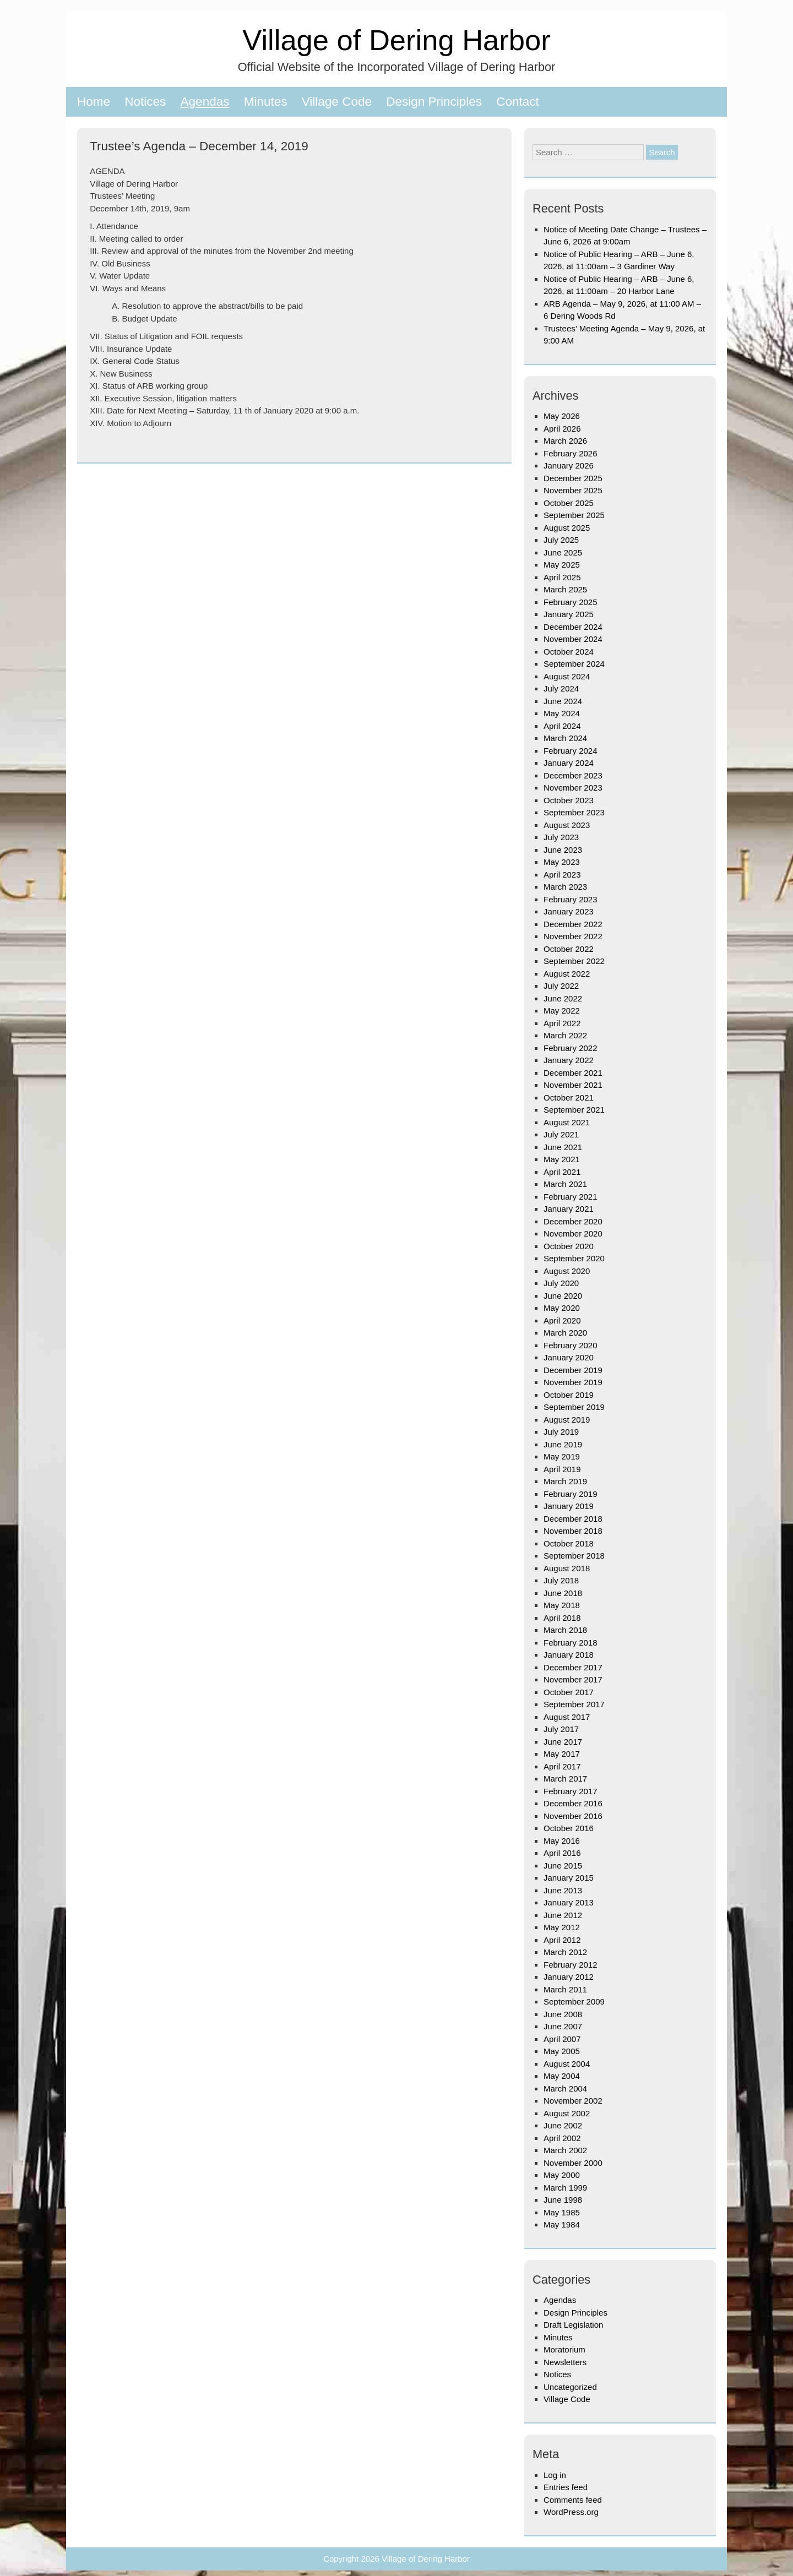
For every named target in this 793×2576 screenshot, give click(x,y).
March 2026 (565, 440)
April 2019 (562, 1469)
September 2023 (574, 812)
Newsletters (565, 2362)
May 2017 (562, 1753)
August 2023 (567, 825)
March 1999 (565, 2187)
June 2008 (563, 2014)
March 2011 (565, 1989)
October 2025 (569, 503)
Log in (555, 2475)
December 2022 (573, 924)
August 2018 (567, 1568)
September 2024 (574, 663)
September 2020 (574, 1258)
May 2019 (562, 1456)
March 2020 (565, 1332)
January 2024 (569, 762)
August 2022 (567, 973)
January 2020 (569, 1357)
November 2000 (573, 2162)
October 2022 (569, 949)
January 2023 (569, 911)
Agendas (205, 101)
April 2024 (562, 726)
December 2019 (573, 1370)
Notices (145, 101)
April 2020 (562, 1320)
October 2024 (569, 651)
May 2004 (562, 2076)
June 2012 (563, 1915)
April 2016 (562, 1853)
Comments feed (573, 2499)
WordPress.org (571, 2512)
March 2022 (565, 1035)
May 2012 (562, 1927)
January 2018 (569, 1654)
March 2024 (565, 738)
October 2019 (569, 1394)
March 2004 (565, 2088)
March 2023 (565, 886)
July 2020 (561, 1283)
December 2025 (573, 478)
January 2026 (569, 465)
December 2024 (573, 626)
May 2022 (562, 1010)
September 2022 (574, 961)
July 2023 (561, 837)
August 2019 (567, 1419)
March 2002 (565, 2150)
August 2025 (567, 527)
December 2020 (573, 1221)
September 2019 (574, 1407)
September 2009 (574, 2001)
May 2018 (562, 1605)
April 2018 (562, 1617)
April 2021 (562, 1172)
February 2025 (571, 602)
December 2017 (573, 1667)
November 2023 (573, 787)
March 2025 (565, 589)
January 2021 (569, 1208)
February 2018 (571, 1642)
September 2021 (574, 1109)
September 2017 (574, 1704)
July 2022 (561, 985)
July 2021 (561, 1134)
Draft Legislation (573, 2324)
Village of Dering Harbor (396, 40)
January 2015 (569, 1877)
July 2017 (561, 1729)
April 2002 (562, 2138)
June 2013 (563, 1890)
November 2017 (573, 1679)
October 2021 (569, 1097)
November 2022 (573, 936)
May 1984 (562, 2224)
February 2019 (571, 1494)
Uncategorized (570, 2387)
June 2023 (563, 849)
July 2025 (561, 539)
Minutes (265, 101)
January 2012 (569, 1976)
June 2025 (563, 552)
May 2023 (562, 862)
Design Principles (434, 101)
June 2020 (563, 1295)
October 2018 (569, 1543)
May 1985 (562, 2212)
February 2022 (571, 1048)
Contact (517, 101)
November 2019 (573, 1382)
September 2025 (574, 515)
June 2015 (563, 1865)
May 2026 (562, 416)
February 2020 (571, 1345)
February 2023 (571, 899)
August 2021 (567, 1122)
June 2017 (563, 1741)
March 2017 (565, 1778)
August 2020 (567, 1271)
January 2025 (569, 614)
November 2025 (573, 490)
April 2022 (562, 1023)
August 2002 (567, 2113)
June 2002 (563, 2125)
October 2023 (569, 800)
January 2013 (569, 1902)
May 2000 (562, 2175)
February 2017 (571, 1791)
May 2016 (562, 1840)
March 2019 (565, 1481)
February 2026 (571, 453)
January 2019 (569, 1506)
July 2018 (561, 1580)
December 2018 (573, 1518)
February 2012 (571, 1964)
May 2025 (562, 564)
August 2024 (567, 676)
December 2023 (573, 775)
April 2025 (562, 577)
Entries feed (566, 2487)
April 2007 (562, 2039)
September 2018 (574, 1555)
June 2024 (563, 701)
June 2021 (563, 1147)
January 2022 (569, 1060)
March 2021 (565, 1184)
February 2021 (571, 1196)
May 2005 (562, 2051)
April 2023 (562, 874)
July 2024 (561, 688)
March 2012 (565, 1952)
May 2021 (562, 1159)
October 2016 (569, 1828)
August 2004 (567, 2063)
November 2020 (573, 1233)
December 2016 (573, 1803)
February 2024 (571, 750)
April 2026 (562, 428)
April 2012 (562, 1940)
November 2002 (573, 2100)
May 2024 (562, 713)
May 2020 (562, 1307)
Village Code (337, 101)
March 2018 (565, 1630)
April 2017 (562, 1766)
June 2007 (563, 2026)
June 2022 (563, 998)
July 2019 (561, 1431)
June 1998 (563, 2199)
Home (93, 101)
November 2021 (573, 1085)
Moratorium (564, 2349)
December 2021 (573, 1072)
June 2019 (563, 1444)
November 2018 (573, 1530)
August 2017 (567, 1717)
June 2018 (563, 1593)
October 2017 (569, 1692)
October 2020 (569, 1246)
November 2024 (573, 639)
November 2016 (573, 1816)
